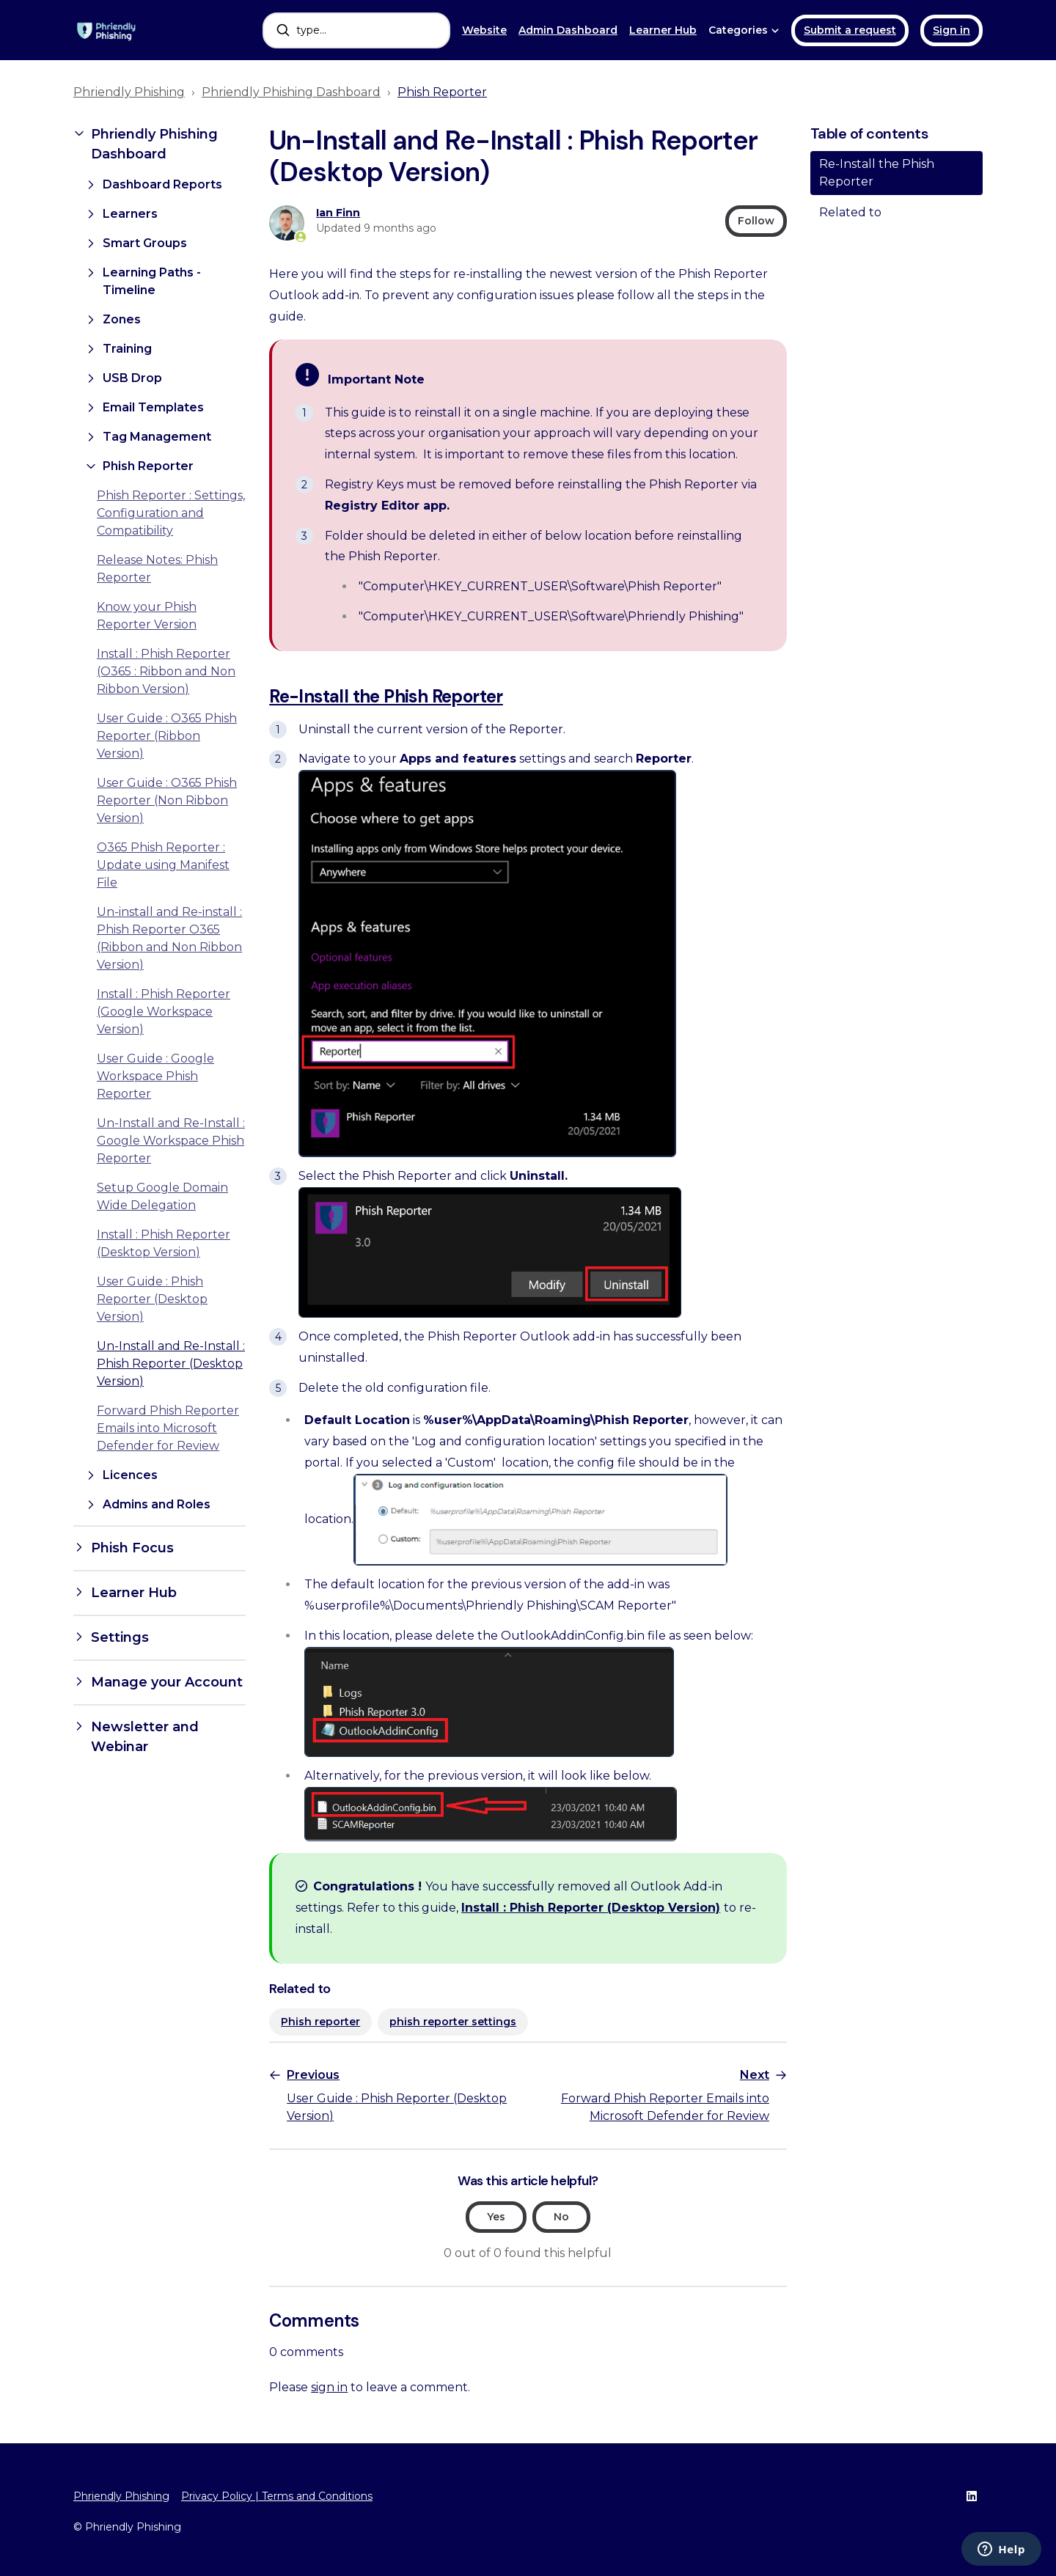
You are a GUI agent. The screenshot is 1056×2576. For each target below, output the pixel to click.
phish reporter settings (452, 2021)
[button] (159, 144)
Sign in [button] (951, 30)
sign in (329, 2387)
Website (484, 30)
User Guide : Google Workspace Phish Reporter (155, 1076)
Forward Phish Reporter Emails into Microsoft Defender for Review (168, 1428)
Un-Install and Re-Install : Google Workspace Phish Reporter (171, 1140)
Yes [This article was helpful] (496, 2216)
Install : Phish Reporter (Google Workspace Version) (163, 1011)
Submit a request (850, 30)
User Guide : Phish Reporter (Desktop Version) (152, 1299)
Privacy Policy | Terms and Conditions (277, 2496)
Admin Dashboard (567, 30)
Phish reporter (320, 2021)
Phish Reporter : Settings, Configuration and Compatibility (171, 512)
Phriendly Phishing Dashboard (291, 92)
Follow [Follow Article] (756, 220)
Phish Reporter (442, 92)
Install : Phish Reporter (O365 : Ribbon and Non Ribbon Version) (166, 671)
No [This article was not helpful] (561, 2216)
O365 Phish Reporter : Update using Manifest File (163, 864)
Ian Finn (338, 212)
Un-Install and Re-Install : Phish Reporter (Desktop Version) (171, 1363)
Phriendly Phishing (129, 92)
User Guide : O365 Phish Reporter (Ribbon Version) (167, 735)
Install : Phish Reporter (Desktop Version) (590, 1908)
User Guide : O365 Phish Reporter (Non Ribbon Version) (167, 800)
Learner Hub (663, 30)
